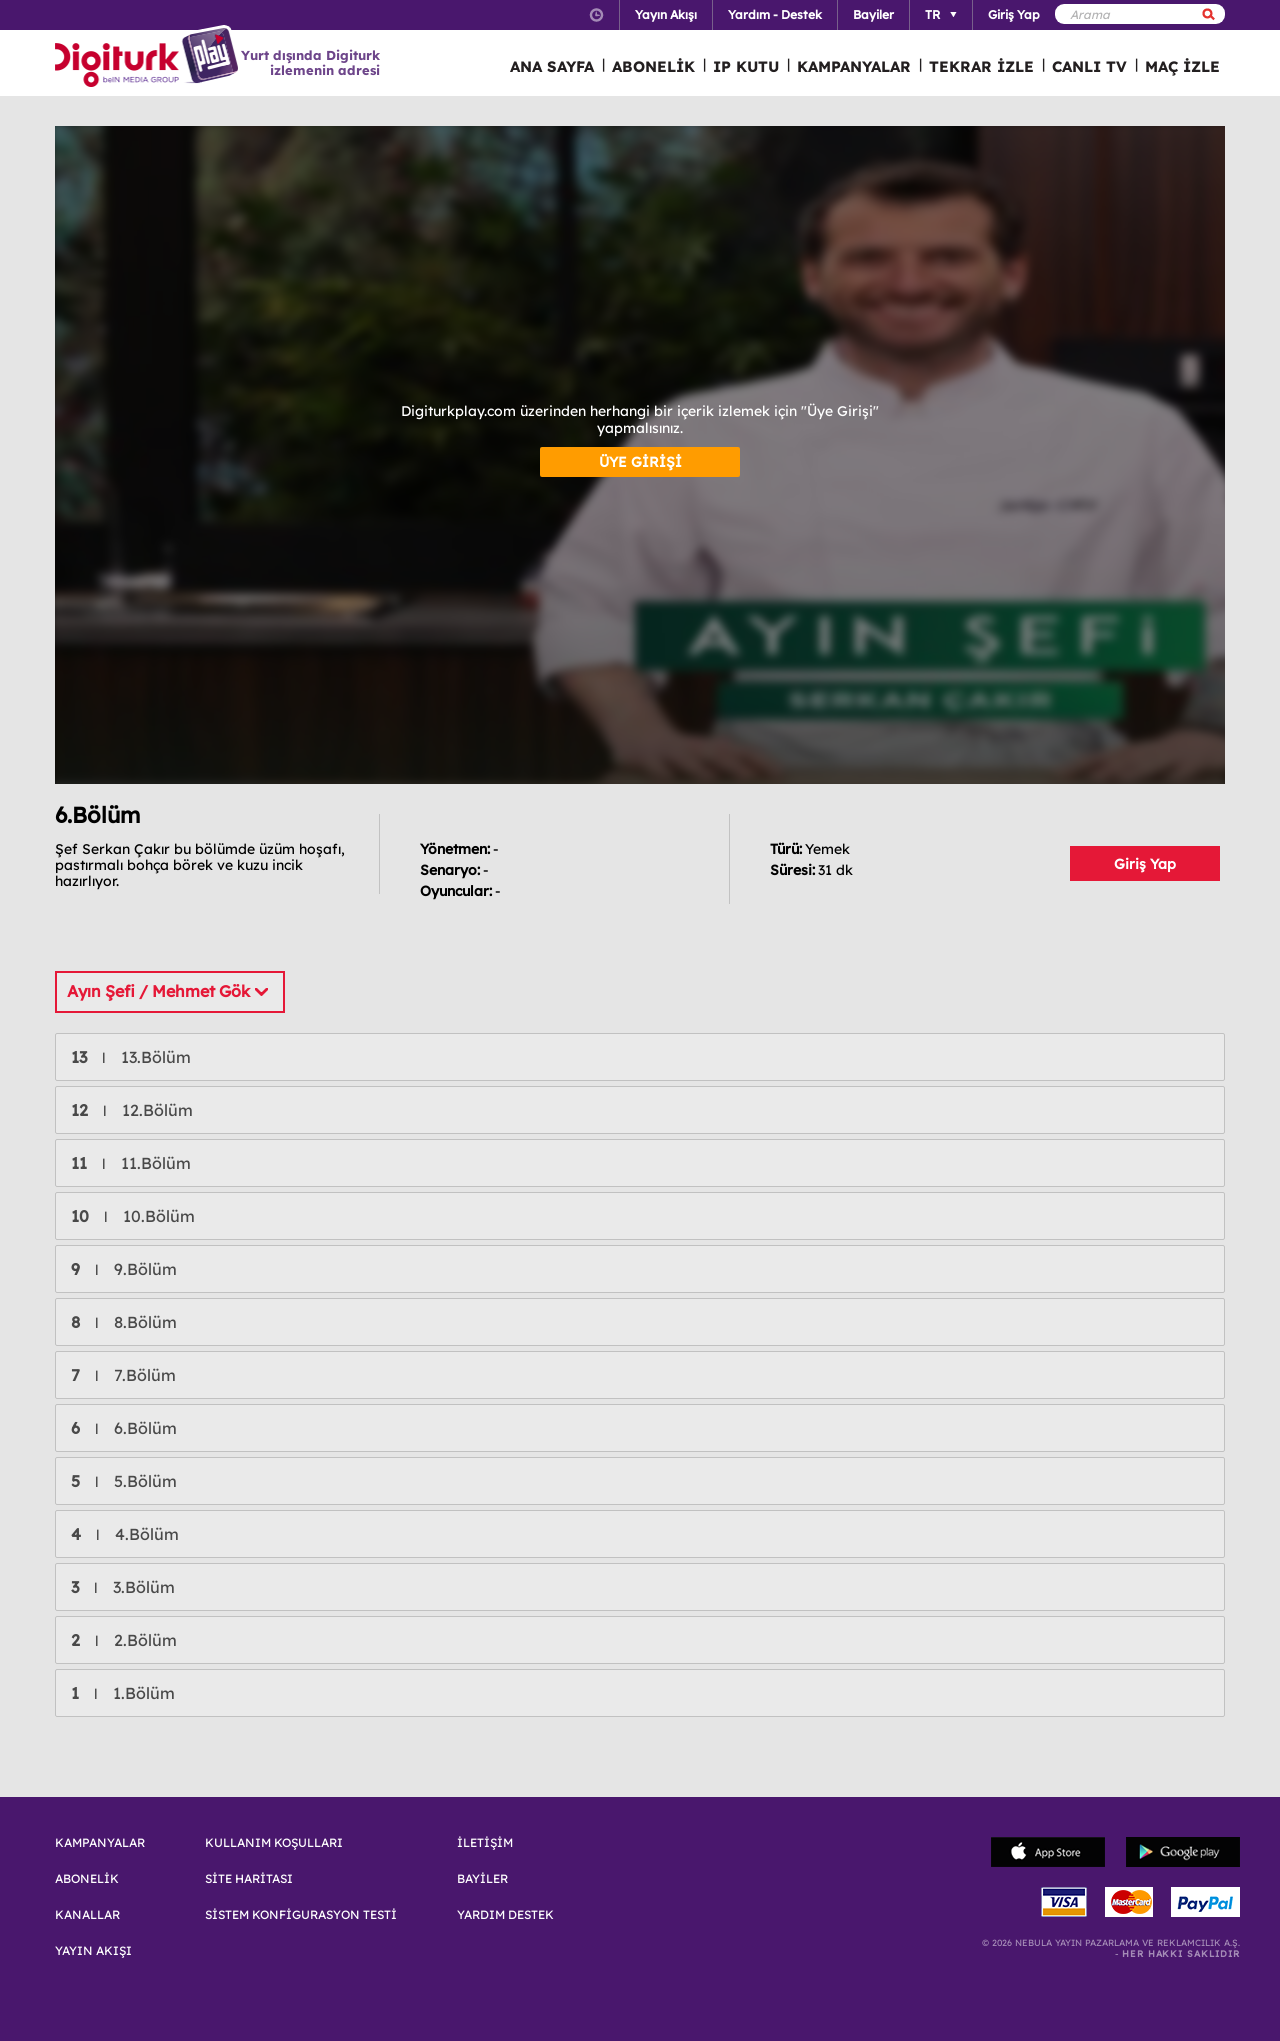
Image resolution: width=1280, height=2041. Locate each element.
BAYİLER (482, 1879)
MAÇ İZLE (1182, 66)
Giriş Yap (1145, 864)
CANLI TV (1089, 66)
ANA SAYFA (552, 66)
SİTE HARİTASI (249, 1879)
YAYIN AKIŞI (93, 1951)
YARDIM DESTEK (505, 1915)
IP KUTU (746, 66)
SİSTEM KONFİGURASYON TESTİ (301, 1915)
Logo (149, 58)
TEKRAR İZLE (981, 66)
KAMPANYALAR (854, 66)
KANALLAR (87, 1915)
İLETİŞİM (485, 1843)
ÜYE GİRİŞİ (640, 462)
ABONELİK (653, 66)
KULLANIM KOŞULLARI (274, 1843)
